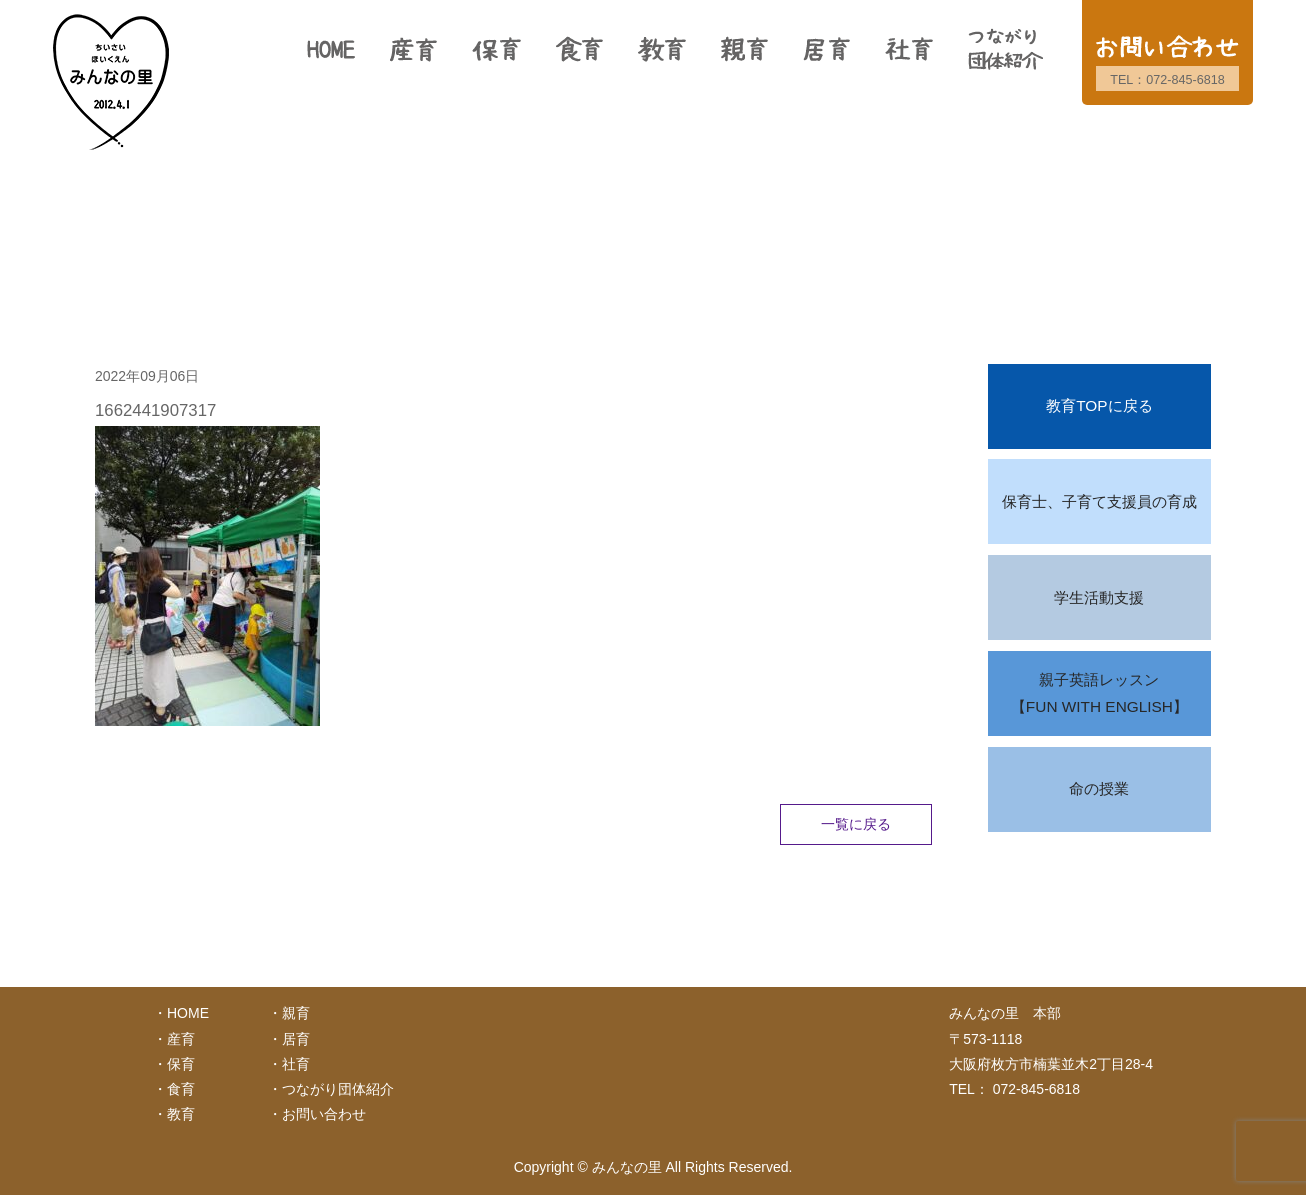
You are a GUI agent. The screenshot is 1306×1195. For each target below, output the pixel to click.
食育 (181, 1089)
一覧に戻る (856, 824)
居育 (296, 1039)
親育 (296, 1013)
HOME (188, 1013)
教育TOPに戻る (1099, 405)
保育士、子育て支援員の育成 (1099, 501)
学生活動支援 (1099, 597)
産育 (181, 1039)
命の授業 (1099, 788)
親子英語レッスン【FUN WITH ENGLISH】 (1099, 693)
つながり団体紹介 (338, 1089)
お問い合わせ (324, 1114)
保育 (181, 1064)
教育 (181, 1114)
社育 (296, 1064)
